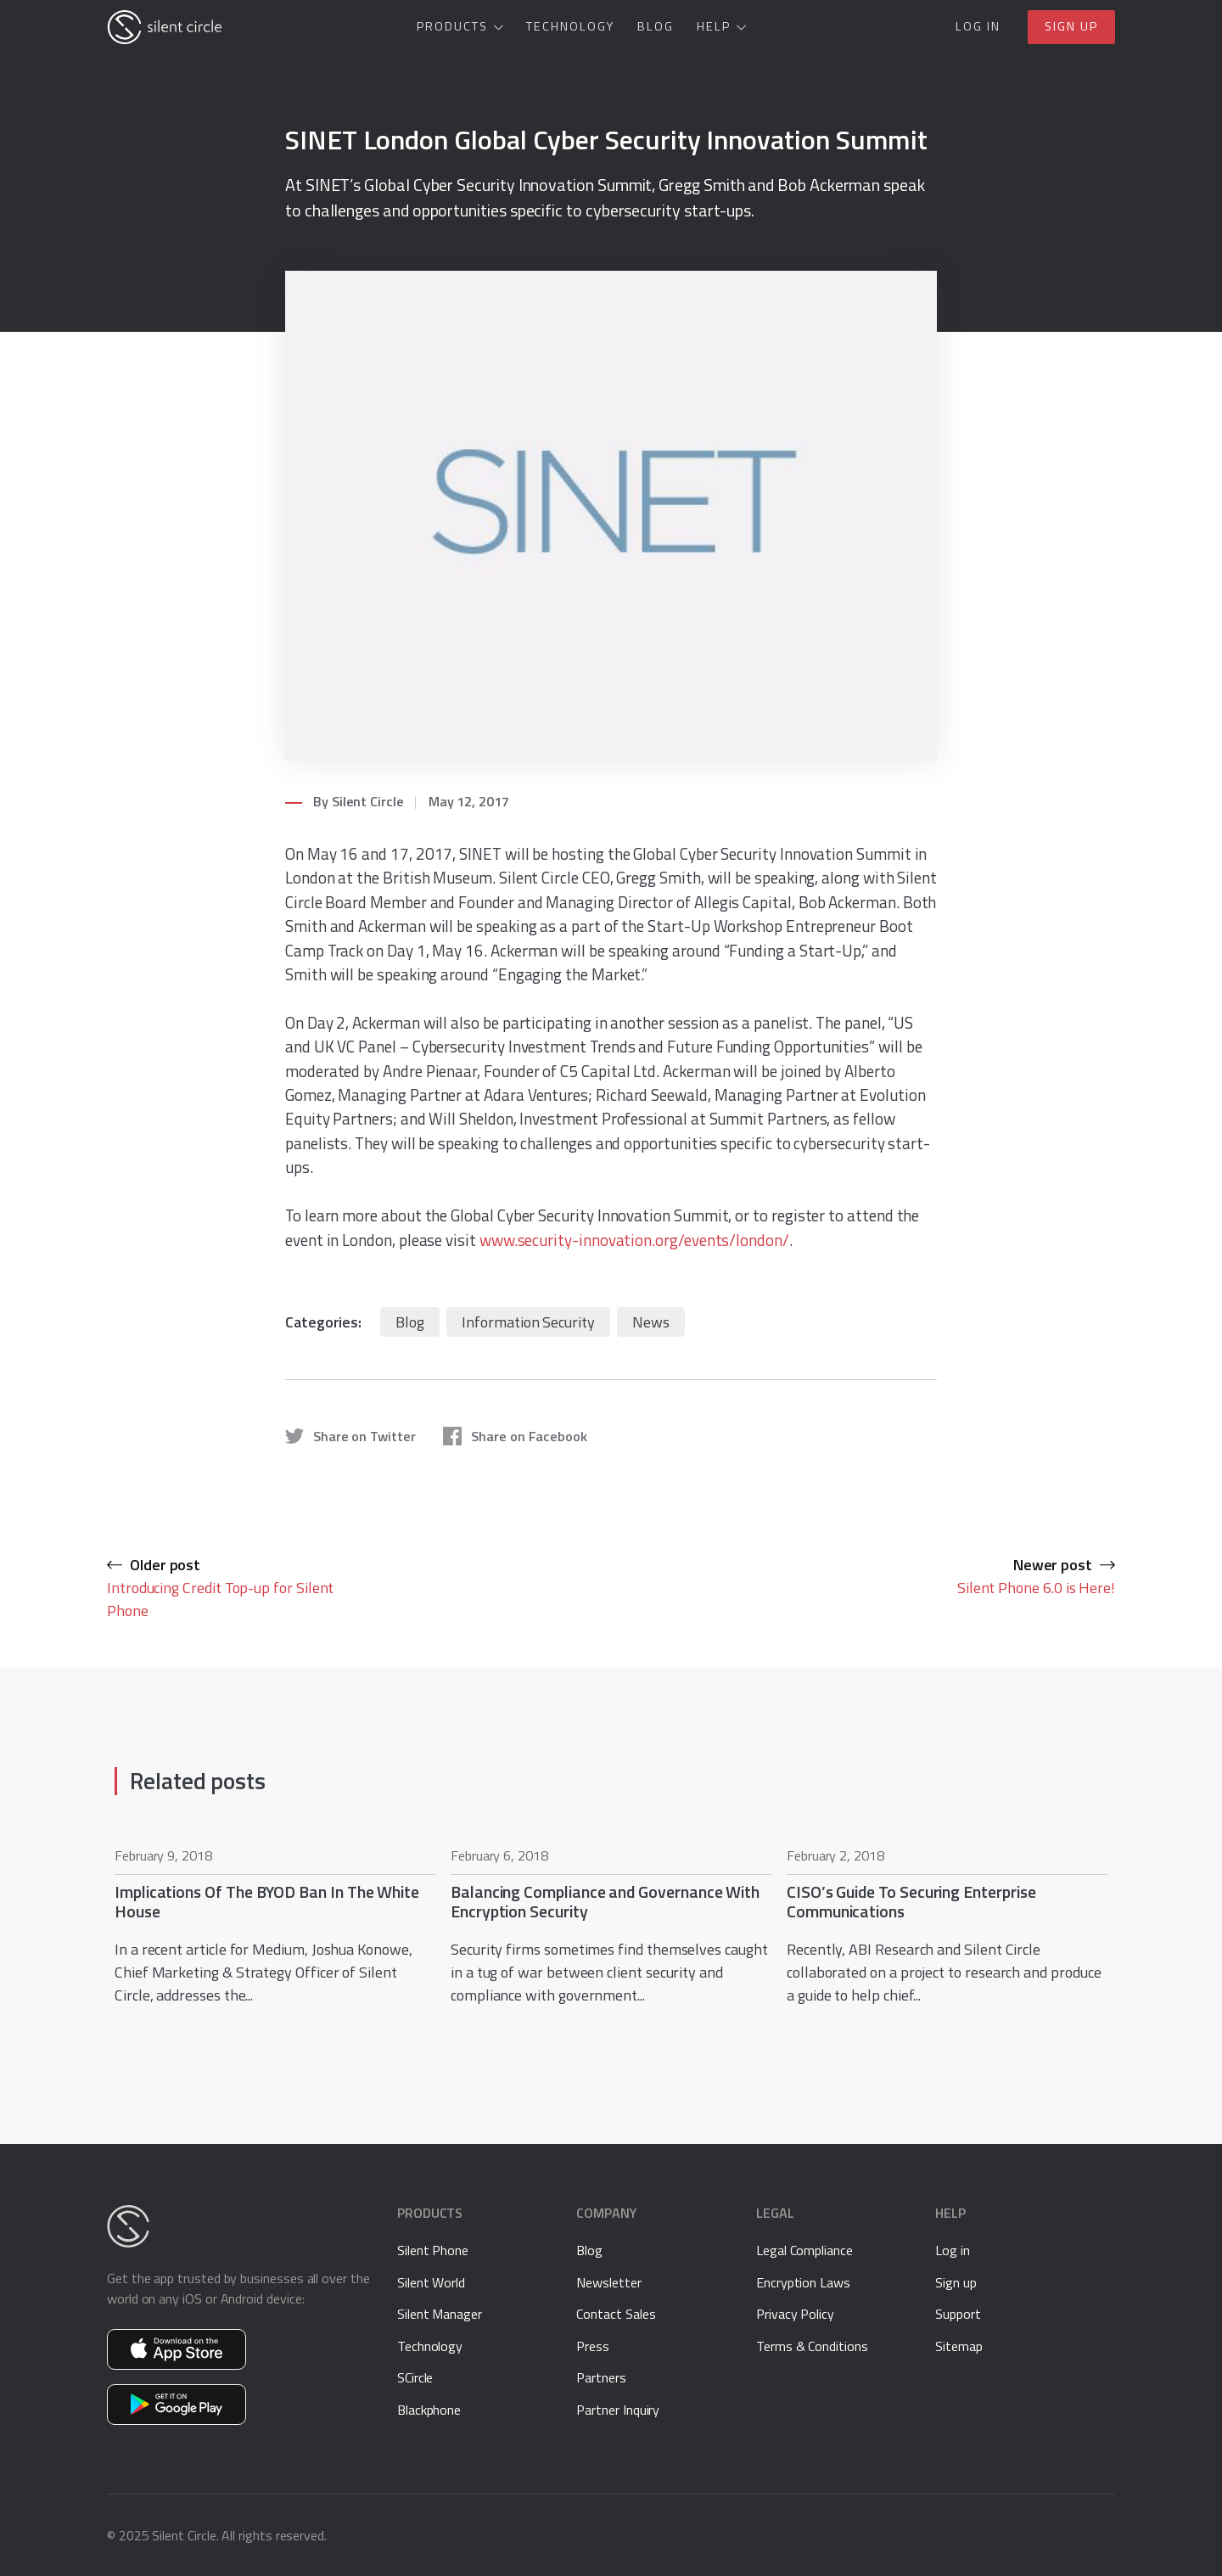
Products (452, 26)
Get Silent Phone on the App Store (176, 2349)
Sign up (1071, 26)
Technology (570, 26)
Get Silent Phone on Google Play (176, 2404)
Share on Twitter (350, 1436)
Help (714, 26)
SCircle (415, 2377)
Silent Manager (439, 2314)
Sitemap (959, 2346)
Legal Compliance (804, 2250)
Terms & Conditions (812, 2346)
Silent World (431, 2282)
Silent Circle (368, 801)
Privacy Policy (795, 2314)
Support (958, 2314)
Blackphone (429, 2409)
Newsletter (608, 2282)
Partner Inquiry (617, 2409)
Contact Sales (615, 2314)
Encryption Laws (803, 2282)
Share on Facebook (515, 1436)
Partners (600, 2377)
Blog (655, 26)
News (651, 1321)
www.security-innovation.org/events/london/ (634, 1240)
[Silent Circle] (164, 27)
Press (592, 2346)
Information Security (528, 1321)
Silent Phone (432, 2250)
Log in (978, 26)
